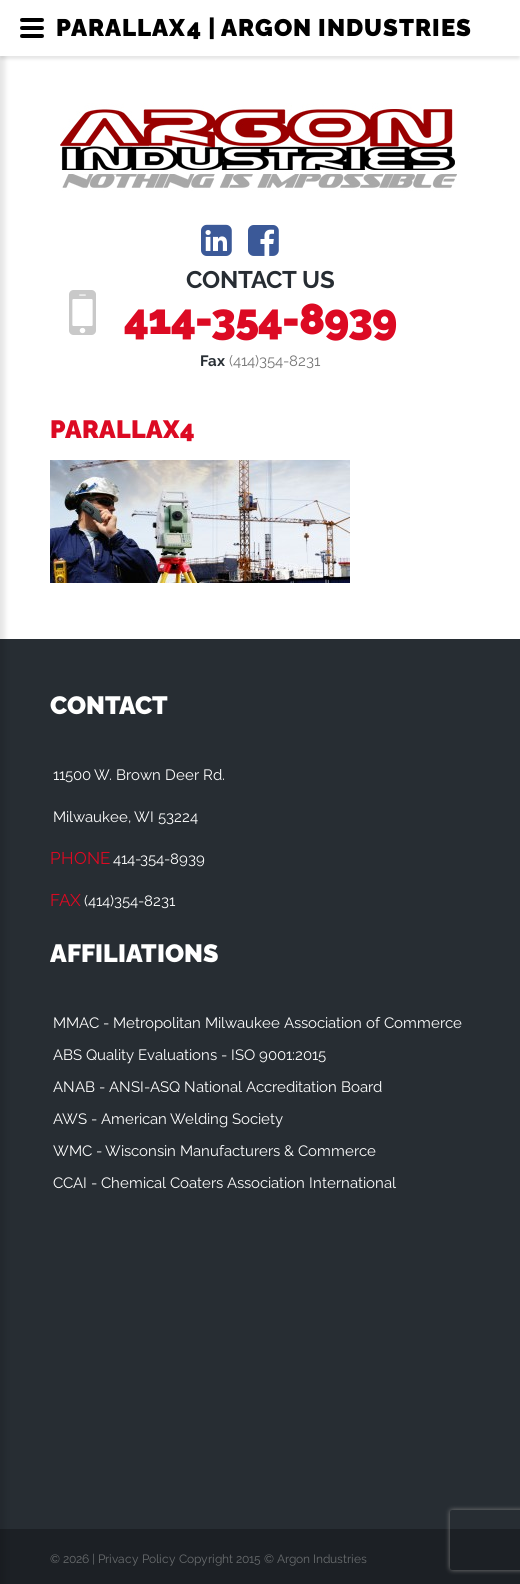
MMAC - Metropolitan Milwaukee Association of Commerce (257, 1023)
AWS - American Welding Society (168, 1119)
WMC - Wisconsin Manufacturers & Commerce (214, 1151)
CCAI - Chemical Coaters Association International (224, 1183)
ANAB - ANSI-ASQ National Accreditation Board (217, 1087)
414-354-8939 (260, 319)
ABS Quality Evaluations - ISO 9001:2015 (189, 1055)
